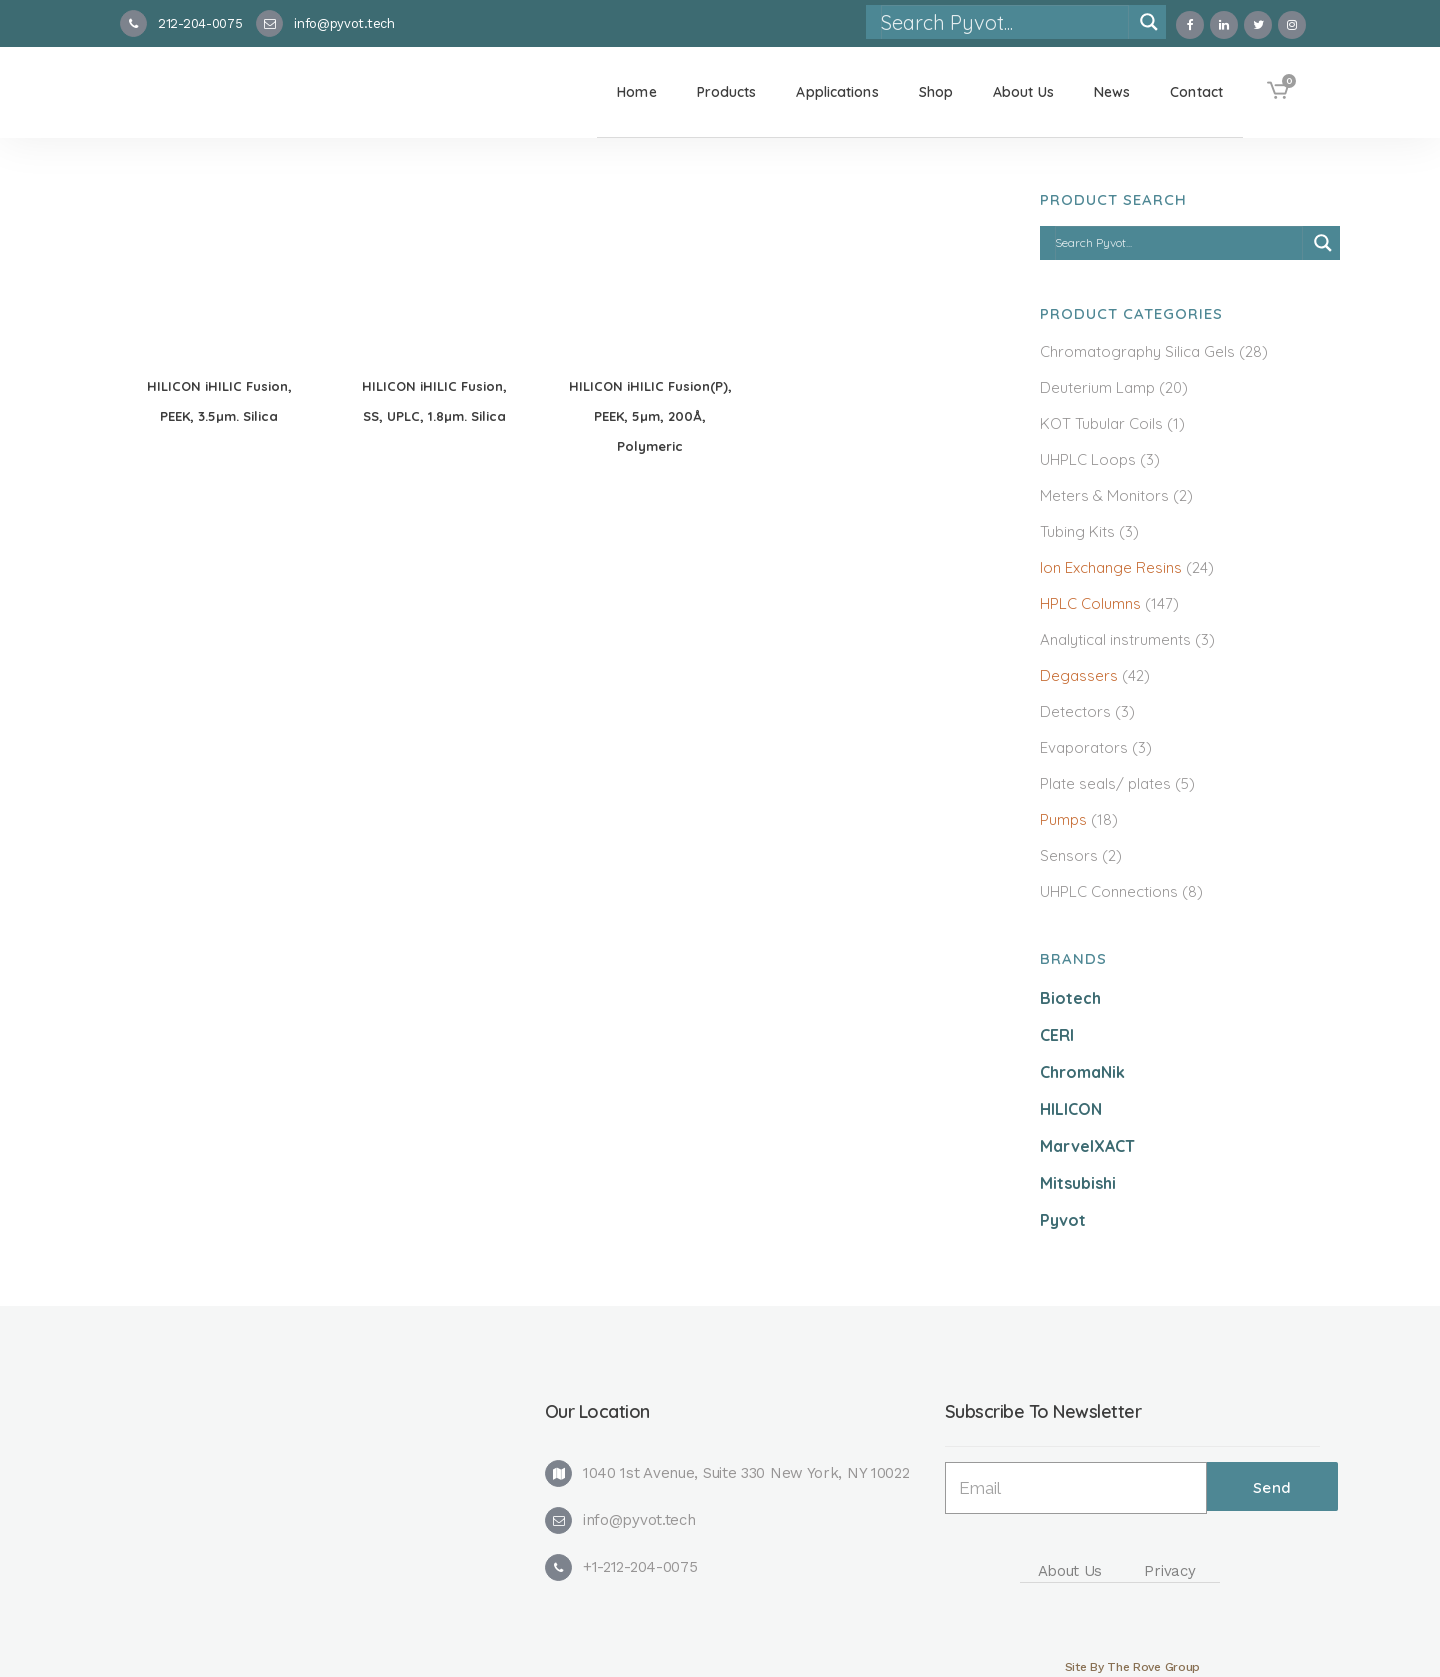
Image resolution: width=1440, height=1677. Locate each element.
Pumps (1063, 819)
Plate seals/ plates (1105, 783)
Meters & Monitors (1104, 495)
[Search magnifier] (1149, 22)
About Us (1070, 1571)
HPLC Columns (1090, 603)
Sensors (1069, 855)
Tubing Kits (1077, 531)
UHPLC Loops (1088, 459)
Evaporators (1084, 747)
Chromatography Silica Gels (1137, 351)
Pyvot (1063, 1220)
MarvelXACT (1087, 1146)
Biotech (1070, 998)
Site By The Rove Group (1132, 1667)
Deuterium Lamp (1097, 387)
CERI (1057, 1035)
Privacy (1169, 1571)
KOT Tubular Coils (1101, 423)
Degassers (1079, 675)
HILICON (1071, 1109)
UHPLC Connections (1109, 891)
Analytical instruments (1115, 639)
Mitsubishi (1078, 1183)
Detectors (1075, 711)
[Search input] (1004, 22)
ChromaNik (1082, 1072)
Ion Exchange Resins (1111, 567)
